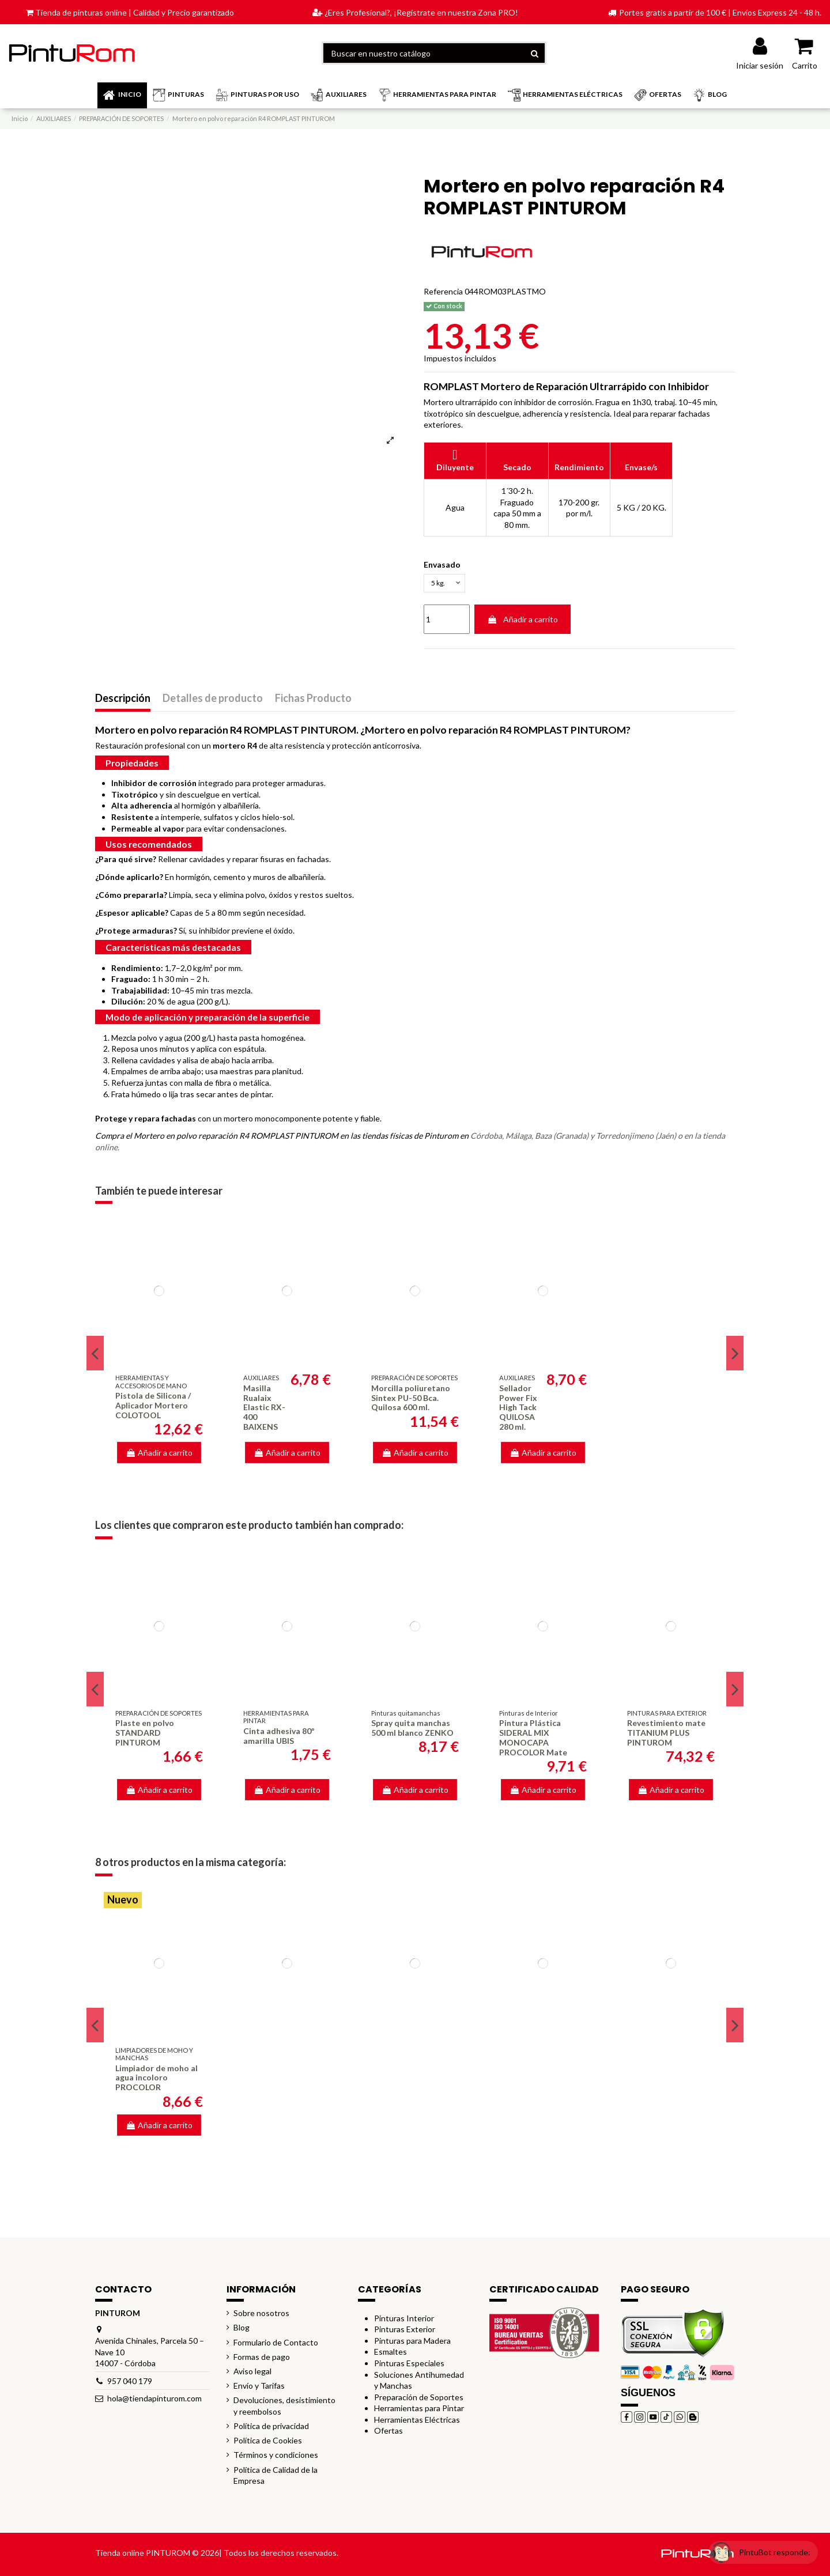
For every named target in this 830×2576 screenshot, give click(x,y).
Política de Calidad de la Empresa (275, 2478)
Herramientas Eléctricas (417, 2422)
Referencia (443, 291)
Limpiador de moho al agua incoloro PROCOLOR (156, 2080)
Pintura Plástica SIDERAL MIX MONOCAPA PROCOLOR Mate (533, 1740)
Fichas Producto (313, 701)
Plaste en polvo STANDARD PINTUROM (144, 1736)
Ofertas (388, 2434)
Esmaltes (390, 2355)
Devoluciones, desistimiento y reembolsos (284, 2409)
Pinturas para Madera (412, 2343)
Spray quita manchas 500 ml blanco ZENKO (412, 1731)
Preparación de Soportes (418, 2400)
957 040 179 (129, 2384)
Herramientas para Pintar (419, 2411)
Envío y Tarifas (259, 2388)
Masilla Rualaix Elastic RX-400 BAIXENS (264, 1410)
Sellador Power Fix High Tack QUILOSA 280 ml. (518, 1410)
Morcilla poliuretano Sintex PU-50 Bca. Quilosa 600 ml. (410, 1400)
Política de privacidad (271, 2429)
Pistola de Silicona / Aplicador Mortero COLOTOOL (153, 1408)
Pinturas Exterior (404, 2332)
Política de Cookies (267, 2443)
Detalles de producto (213, 701)
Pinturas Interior (404, 2321)
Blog (241, 2331)
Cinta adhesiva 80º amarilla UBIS (279, 1738)
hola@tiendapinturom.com (154, 2402)
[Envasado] (448, 584)
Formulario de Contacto (275, 2345)
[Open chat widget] (752, 2543)
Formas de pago (261, 2360)
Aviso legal (252, 2374)
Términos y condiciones (275, 2458)
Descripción (122, 701)
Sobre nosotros (261, 2316)
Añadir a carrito (522, 622)
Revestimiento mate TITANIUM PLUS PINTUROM (666, 1736)
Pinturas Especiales (409, 2366)
